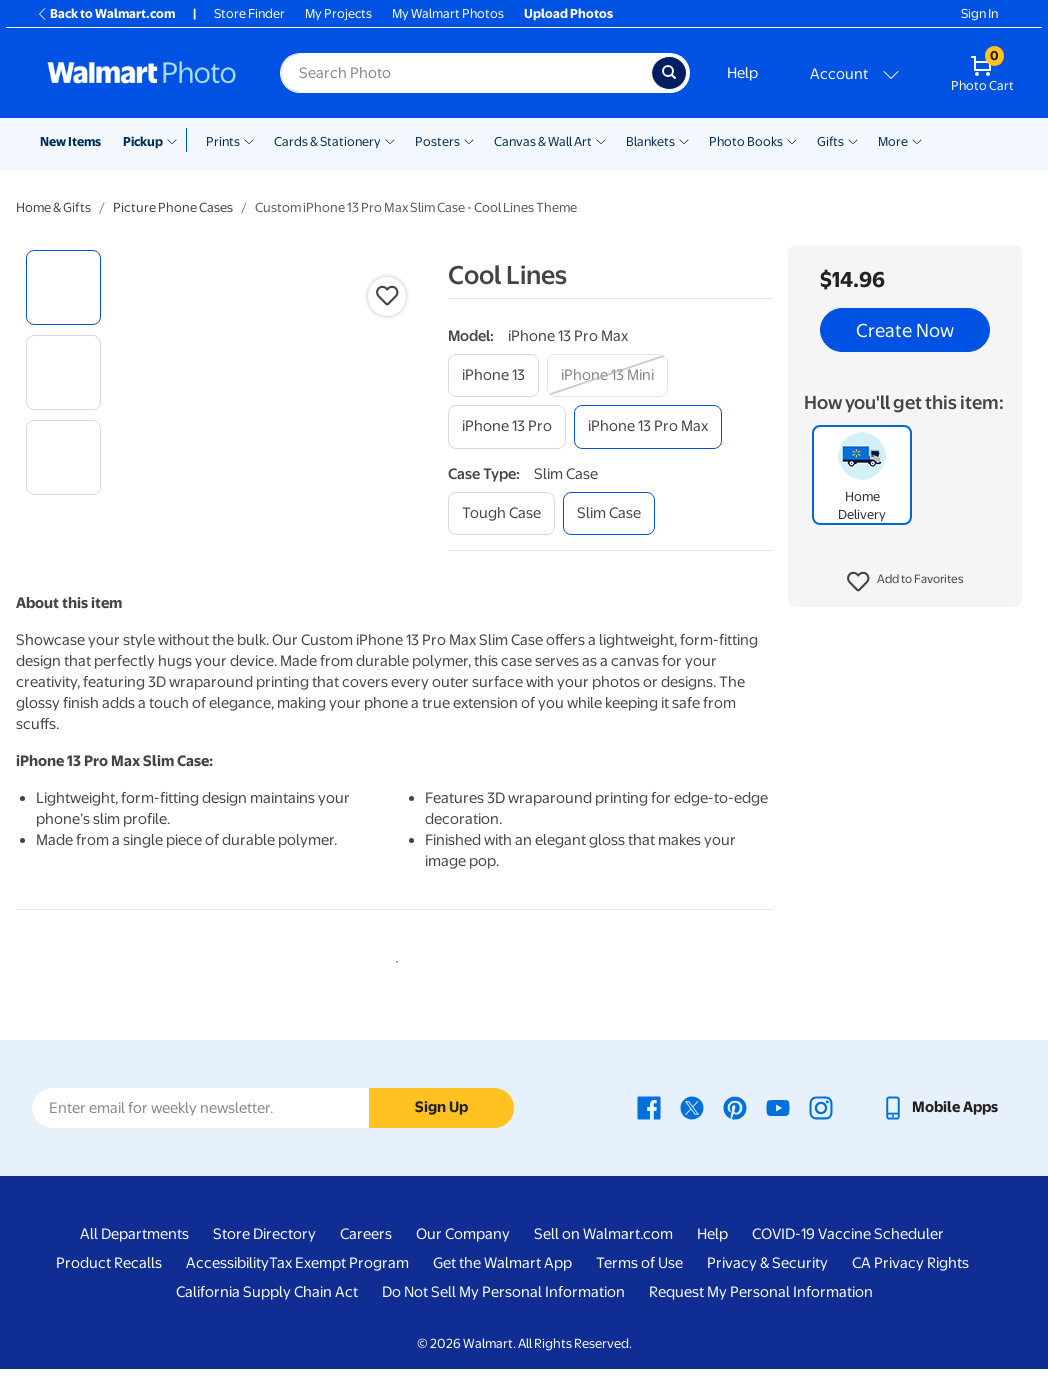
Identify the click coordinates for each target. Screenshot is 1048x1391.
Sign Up (441, 1129)
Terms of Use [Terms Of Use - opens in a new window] (639, 1284)
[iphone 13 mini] (607, 375)
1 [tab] (393, 979)
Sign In (979, 13)
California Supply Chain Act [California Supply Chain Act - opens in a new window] (267, 1313)
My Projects (338, 13)
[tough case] (501, 513)
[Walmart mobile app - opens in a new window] (939, 1128)
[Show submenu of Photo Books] (792, 140)
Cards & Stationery (327, 141)
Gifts (830, 141)
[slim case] (609, 513)
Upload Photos (568, 13)
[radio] (63, 287)
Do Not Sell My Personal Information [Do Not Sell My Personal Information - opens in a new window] (503, 1313)
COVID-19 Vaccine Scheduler (848, 1255)
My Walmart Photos (448, 13)
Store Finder (249, 13)
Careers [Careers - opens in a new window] (366, 1255)
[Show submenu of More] (917, 140)
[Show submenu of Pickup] (176, 140)
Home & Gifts (53, 207)
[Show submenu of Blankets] (684, 140)
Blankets (650, 141)
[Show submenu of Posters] (469, 140)
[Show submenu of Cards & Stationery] (390, 140)
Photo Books (746, 141)
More (893, 141)
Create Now (905, 330)
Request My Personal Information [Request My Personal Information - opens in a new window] (761, 1313)
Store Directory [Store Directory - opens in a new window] (264, 1255)
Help (742, 73)
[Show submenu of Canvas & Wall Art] (601, 140)
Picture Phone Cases (173, 207)
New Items (70, 141)
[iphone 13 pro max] (648, 426)
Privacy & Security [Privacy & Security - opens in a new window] (767, 1284)
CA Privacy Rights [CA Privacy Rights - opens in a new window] (910, 1284)
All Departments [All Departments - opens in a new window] (134, 1255)
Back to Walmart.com (105, 13)
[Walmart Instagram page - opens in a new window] (821, 1128)
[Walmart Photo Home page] (142, 73)
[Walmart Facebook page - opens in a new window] (649, 1128)
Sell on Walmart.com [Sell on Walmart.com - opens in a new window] (603, 1255)
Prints (223, 141)
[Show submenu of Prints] (249, 140)
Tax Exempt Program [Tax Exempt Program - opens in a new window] (339, 1284)
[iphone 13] (493, 375)
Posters (437, 141)
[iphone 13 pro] (507, 426)
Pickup (143, 141)
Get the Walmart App (502, 1284)
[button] (905, 582)
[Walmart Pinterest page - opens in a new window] (735, 1128)
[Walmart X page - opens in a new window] (692, 1128)
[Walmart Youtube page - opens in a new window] (778, 1128)
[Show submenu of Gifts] (853, 140)
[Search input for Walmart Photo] (466, 73)
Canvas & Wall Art (543, 141)
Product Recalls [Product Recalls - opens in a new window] (109, 1284)
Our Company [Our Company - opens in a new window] (463, 1255)
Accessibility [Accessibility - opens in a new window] (227, 1284)
